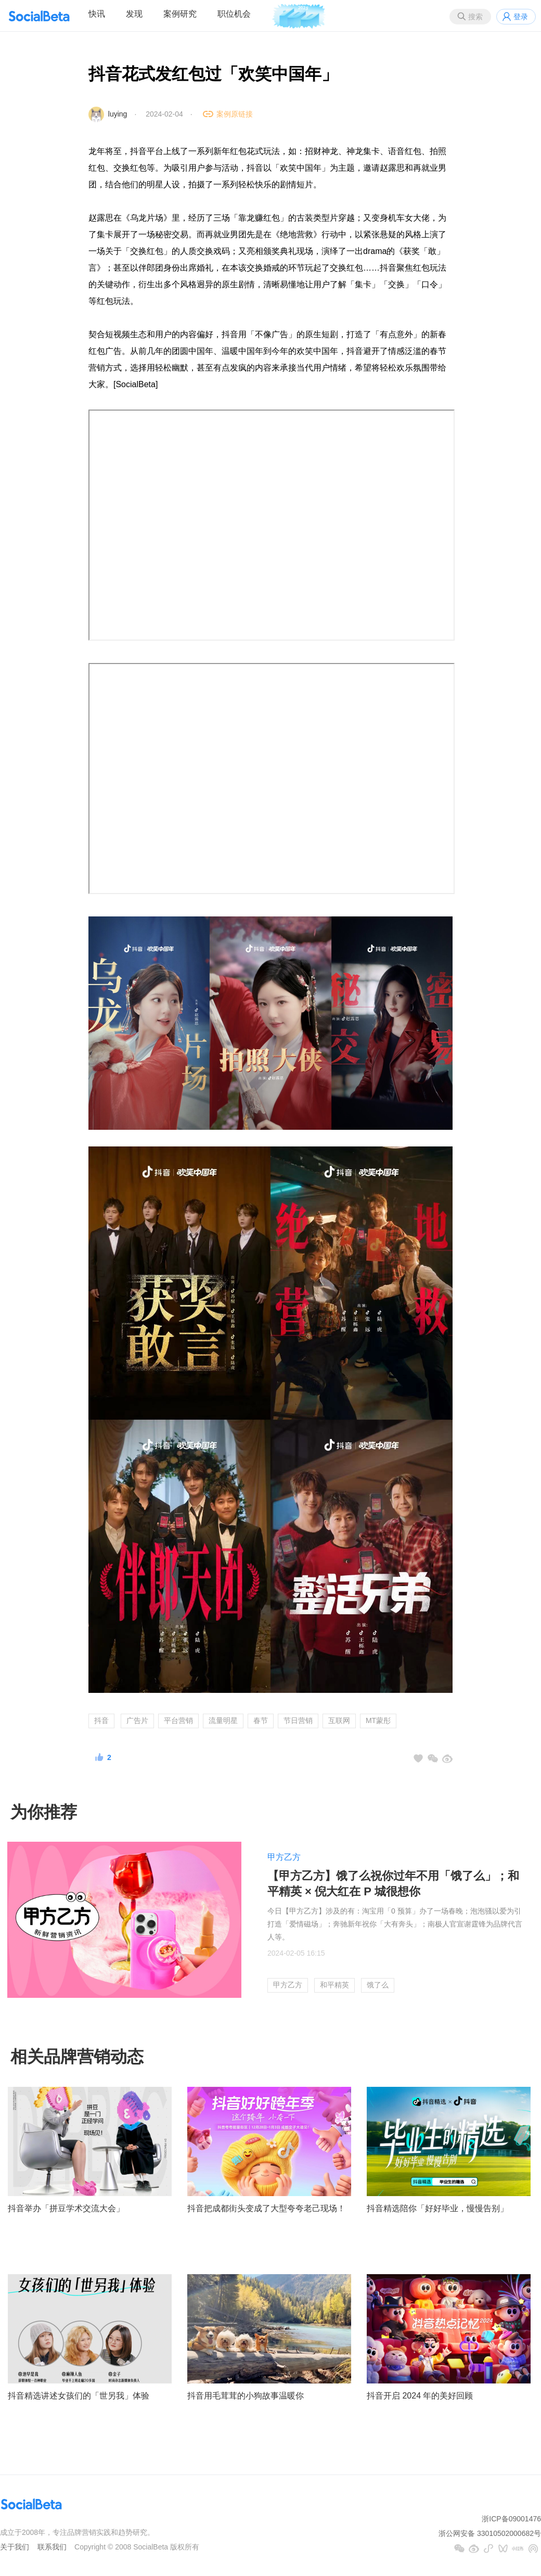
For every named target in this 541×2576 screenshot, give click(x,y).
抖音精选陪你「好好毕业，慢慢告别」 (437, 2208)
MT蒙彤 (378, 1720)
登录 (520, 16)
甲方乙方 (284, 1857)
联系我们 (52, 2547)
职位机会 (234, 13)
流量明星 (223, 1720)
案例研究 (180, 13)
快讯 (96, 13)
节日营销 (298, 1720)
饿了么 (378, 1985)
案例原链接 (234, 114)
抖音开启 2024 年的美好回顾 (420, 2395)
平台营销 (178, 1720)
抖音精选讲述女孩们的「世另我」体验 (78, 2395)
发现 (134, 13)
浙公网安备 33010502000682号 (490, 2533)
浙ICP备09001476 (511, 2519)
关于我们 (14, 2547)
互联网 (339, 1720)
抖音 (101, 1720)
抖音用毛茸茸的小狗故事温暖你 (245, 2395)
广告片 (137, 1720)
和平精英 (334, 1985)
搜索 (475, 16)
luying (117, 114)
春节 (260, 1720)
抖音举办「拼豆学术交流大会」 (66, 2208)
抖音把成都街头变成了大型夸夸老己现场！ (266, 2208)
